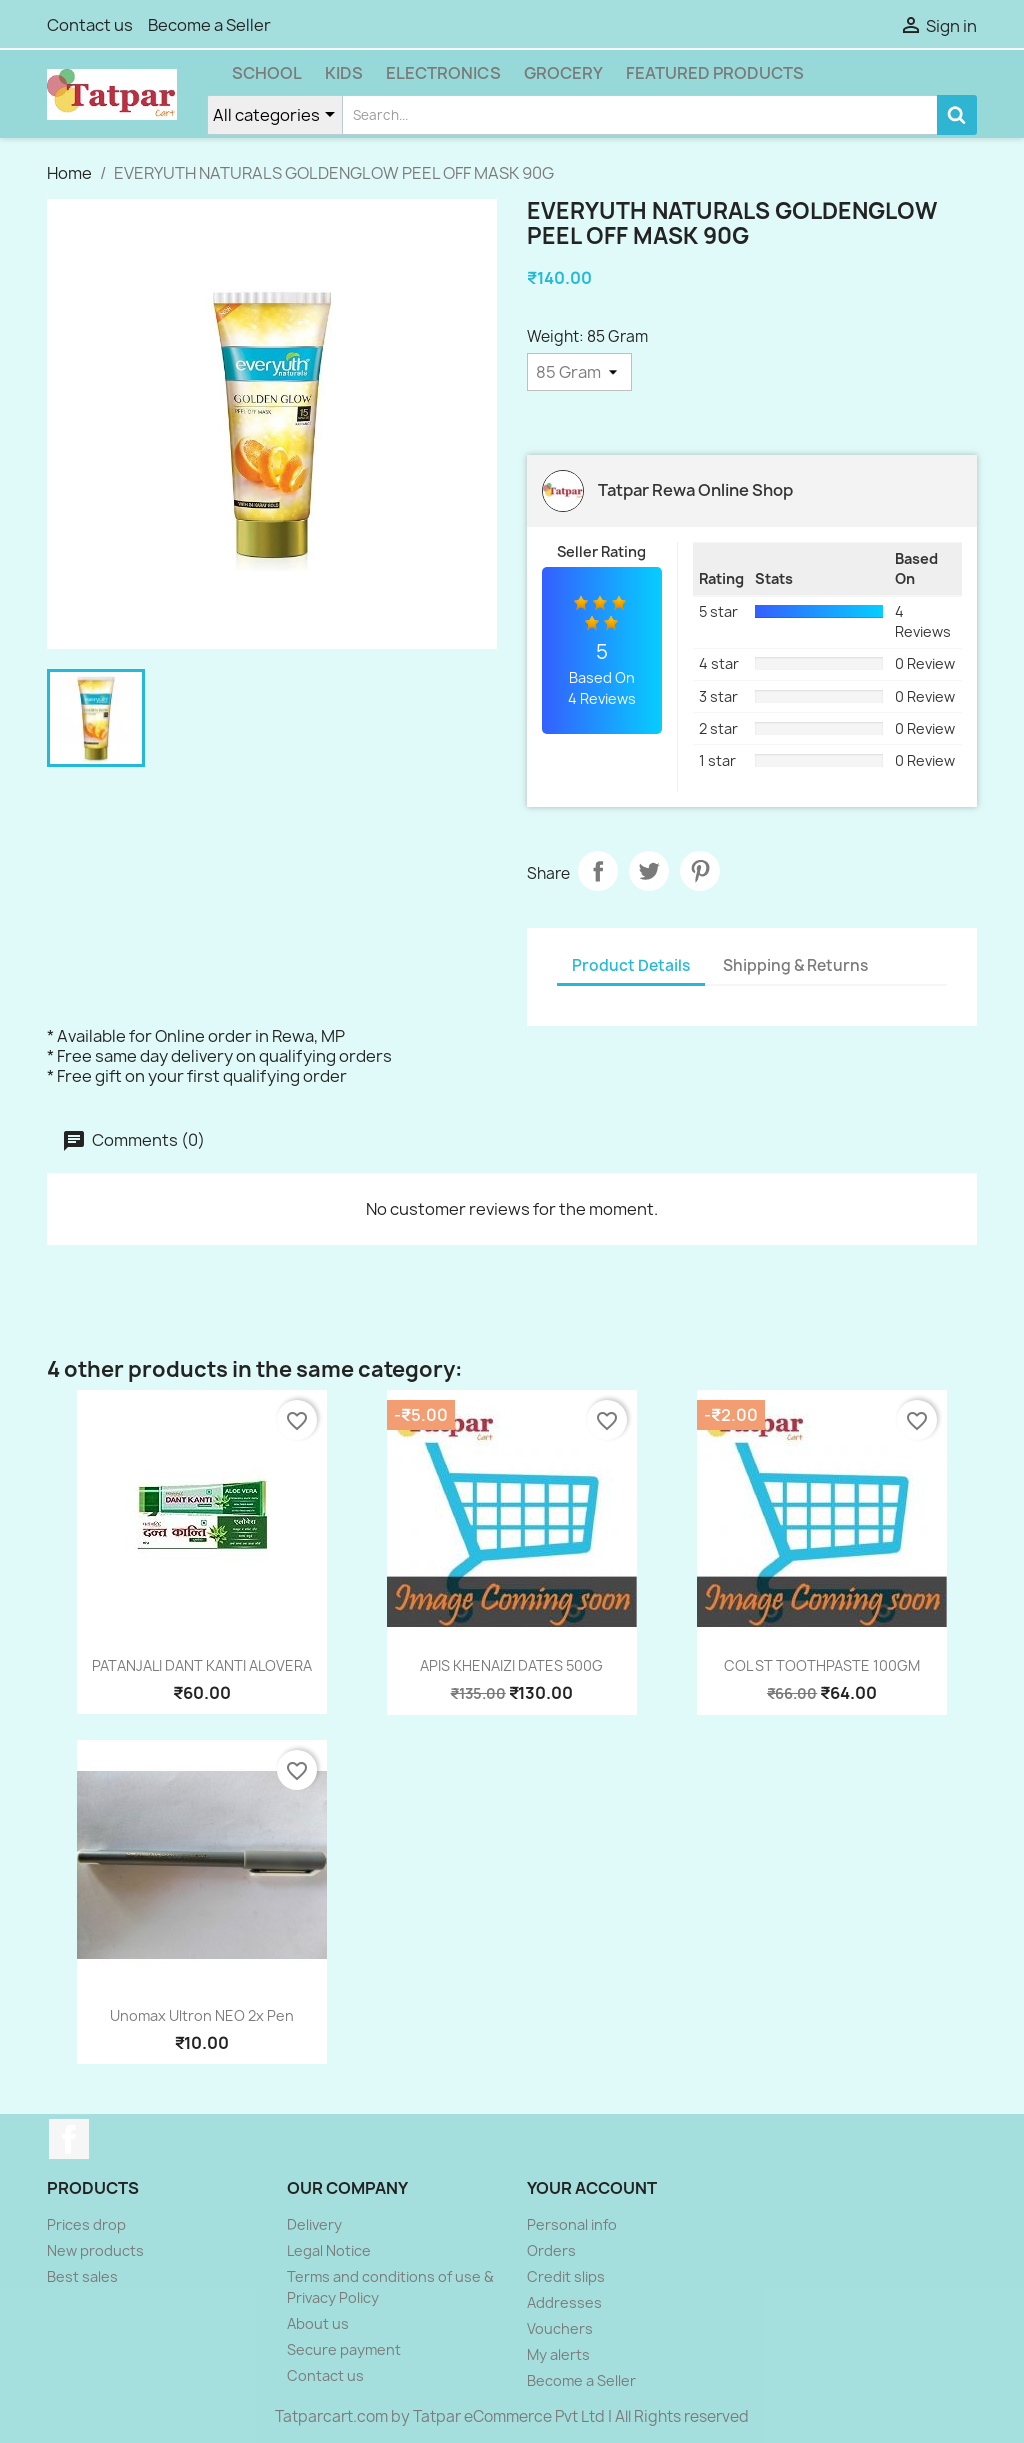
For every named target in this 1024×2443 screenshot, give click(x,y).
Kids (344, 73)
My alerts (558, 2354)
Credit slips (566, 2276)
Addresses (564, 2302)
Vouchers (560, 2328)
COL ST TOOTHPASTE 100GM (822, 1665)
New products (95, 2250)
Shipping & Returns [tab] (795, 965)
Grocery (563, 73)
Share (598, 871)
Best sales (82, 2276)
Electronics (443, 73)
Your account (592, 2188)
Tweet (649, 871)
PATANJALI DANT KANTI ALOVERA (202, 1665)
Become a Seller (209, 25)
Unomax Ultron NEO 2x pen (202, 2015)
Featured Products (715, 73)
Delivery (314, 2224)
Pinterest (700, 871)
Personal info (572, 2224)
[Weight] (579, 372)
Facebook (69, 2139)
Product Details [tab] (631, 965)
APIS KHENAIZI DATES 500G (511, 1665)
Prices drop (86, 2224)
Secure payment (344, 2349)
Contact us (90, 25)
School (267, 73)
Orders (551, 2250)
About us (318, 2323)
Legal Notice (329, 2250)
